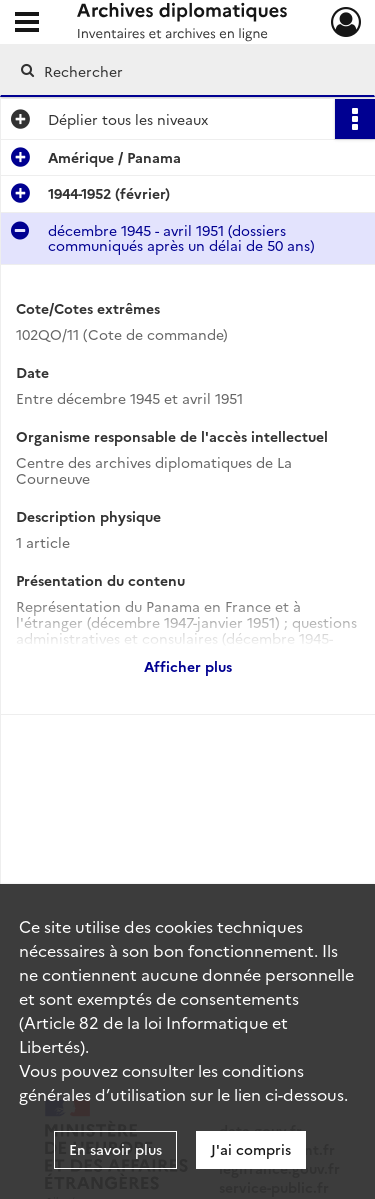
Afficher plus (188, 666)
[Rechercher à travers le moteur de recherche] (185, 71)
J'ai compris (251, 1149)
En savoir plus (115, 1149)
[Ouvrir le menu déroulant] (27, 24)
